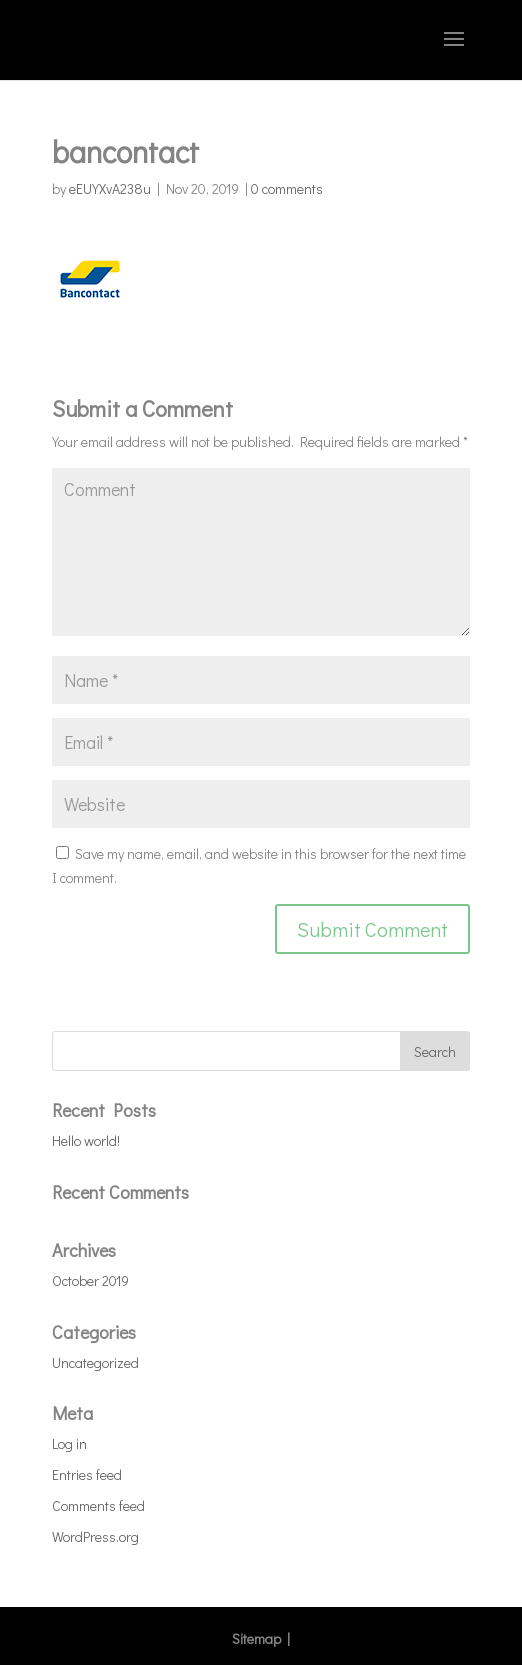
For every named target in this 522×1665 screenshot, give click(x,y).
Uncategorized (95, 1362)
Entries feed (87, 1474)
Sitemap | (261, 1638)
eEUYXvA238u (110, 188)
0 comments (287, 188)
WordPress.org (95, 1536)
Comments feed (98, 1505)
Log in (69, 1443)
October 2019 (90, 1280)
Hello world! (86, 1140)
